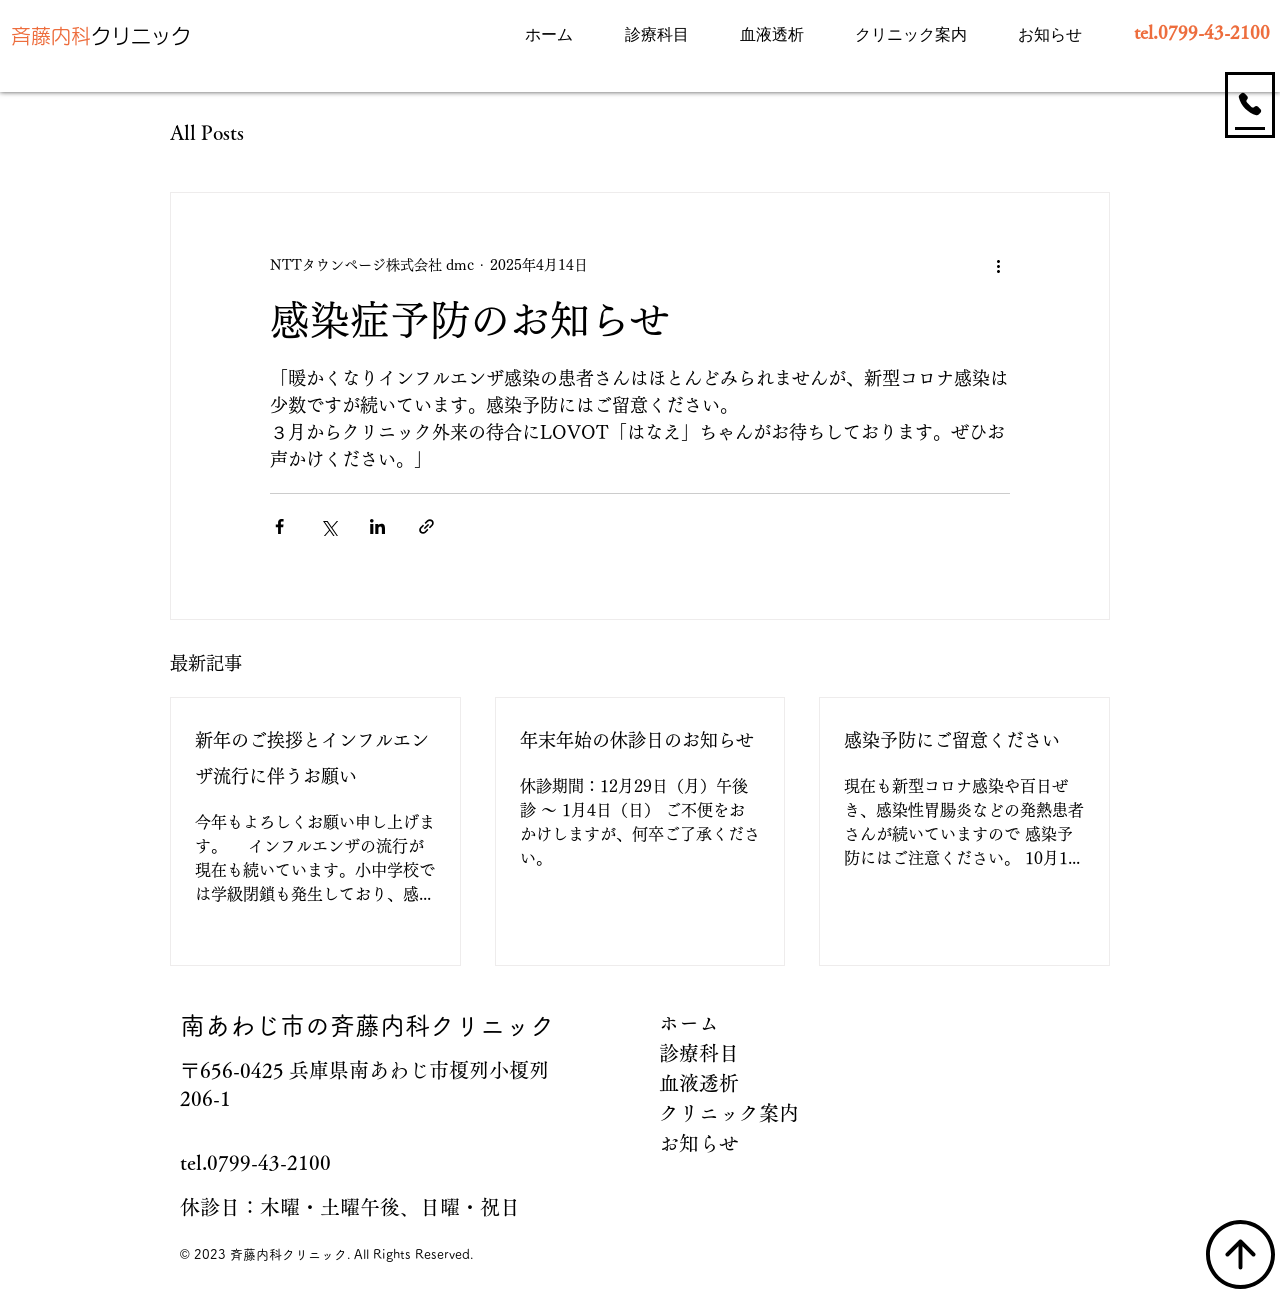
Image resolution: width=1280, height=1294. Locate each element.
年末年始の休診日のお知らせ (637, 740)
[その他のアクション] (998, 265)
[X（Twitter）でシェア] (328, 526)
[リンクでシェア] (426, 526)
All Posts (207, 132)
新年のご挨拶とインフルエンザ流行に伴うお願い (312, 758)
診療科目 (699, 1053)
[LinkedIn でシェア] (377, 526)
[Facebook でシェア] (279, 526)
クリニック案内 (725, 1113)
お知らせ (699, 1143)
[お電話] (1249, 103)
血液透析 (699, 1083)
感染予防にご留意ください (952, 740)
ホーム (689, 1023)
